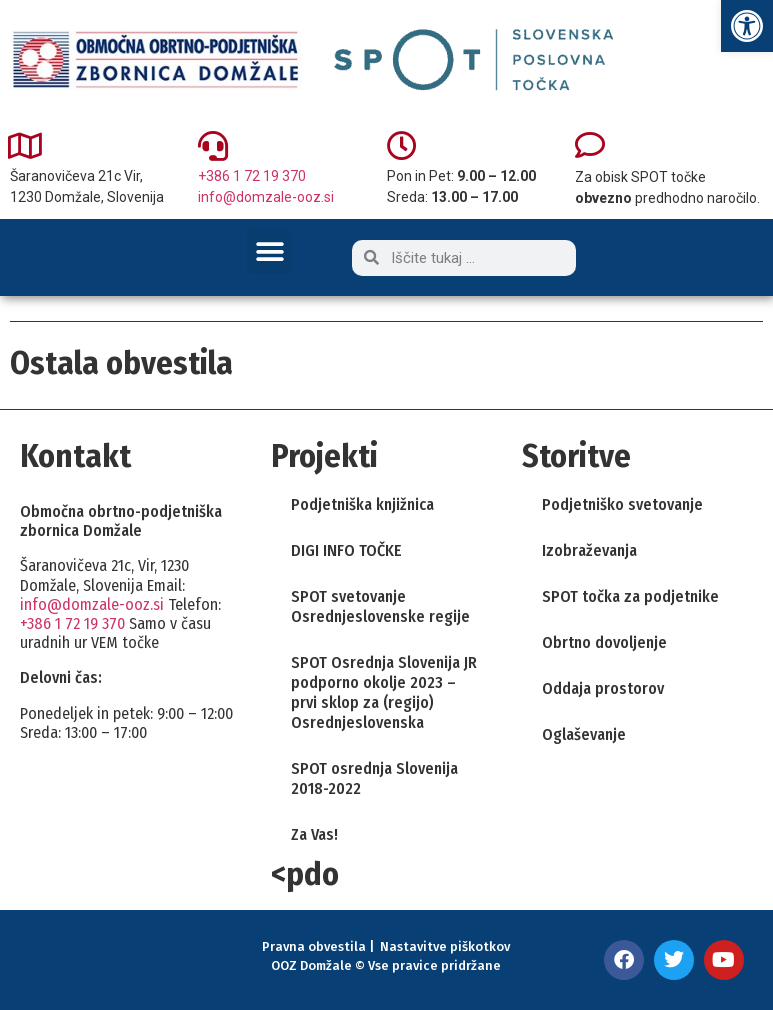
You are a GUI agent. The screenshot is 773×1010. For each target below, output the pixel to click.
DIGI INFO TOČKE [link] (346, 550)
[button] (269, 251)
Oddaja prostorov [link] (603, 688)
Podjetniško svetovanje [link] (622, 504)
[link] (747, 26)
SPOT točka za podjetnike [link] (630, 596)
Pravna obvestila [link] (314, 946)
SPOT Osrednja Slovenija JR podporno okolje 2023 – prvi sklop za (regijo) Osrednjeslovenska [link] (384, 692)
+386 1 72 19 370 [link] (252, 176)
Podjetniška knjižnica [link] (362, 504)
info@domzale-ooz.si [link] (266, 197)
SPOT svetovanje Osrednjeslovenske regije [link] (380, 606)
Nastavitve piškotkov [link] (445, 946)
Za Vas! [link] (314, 834)
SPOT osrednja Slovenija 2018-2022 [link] (374, 778)
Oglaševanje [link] (584, 734)
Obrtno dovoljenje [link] (604, 642)
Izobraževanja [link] (589, 550)
